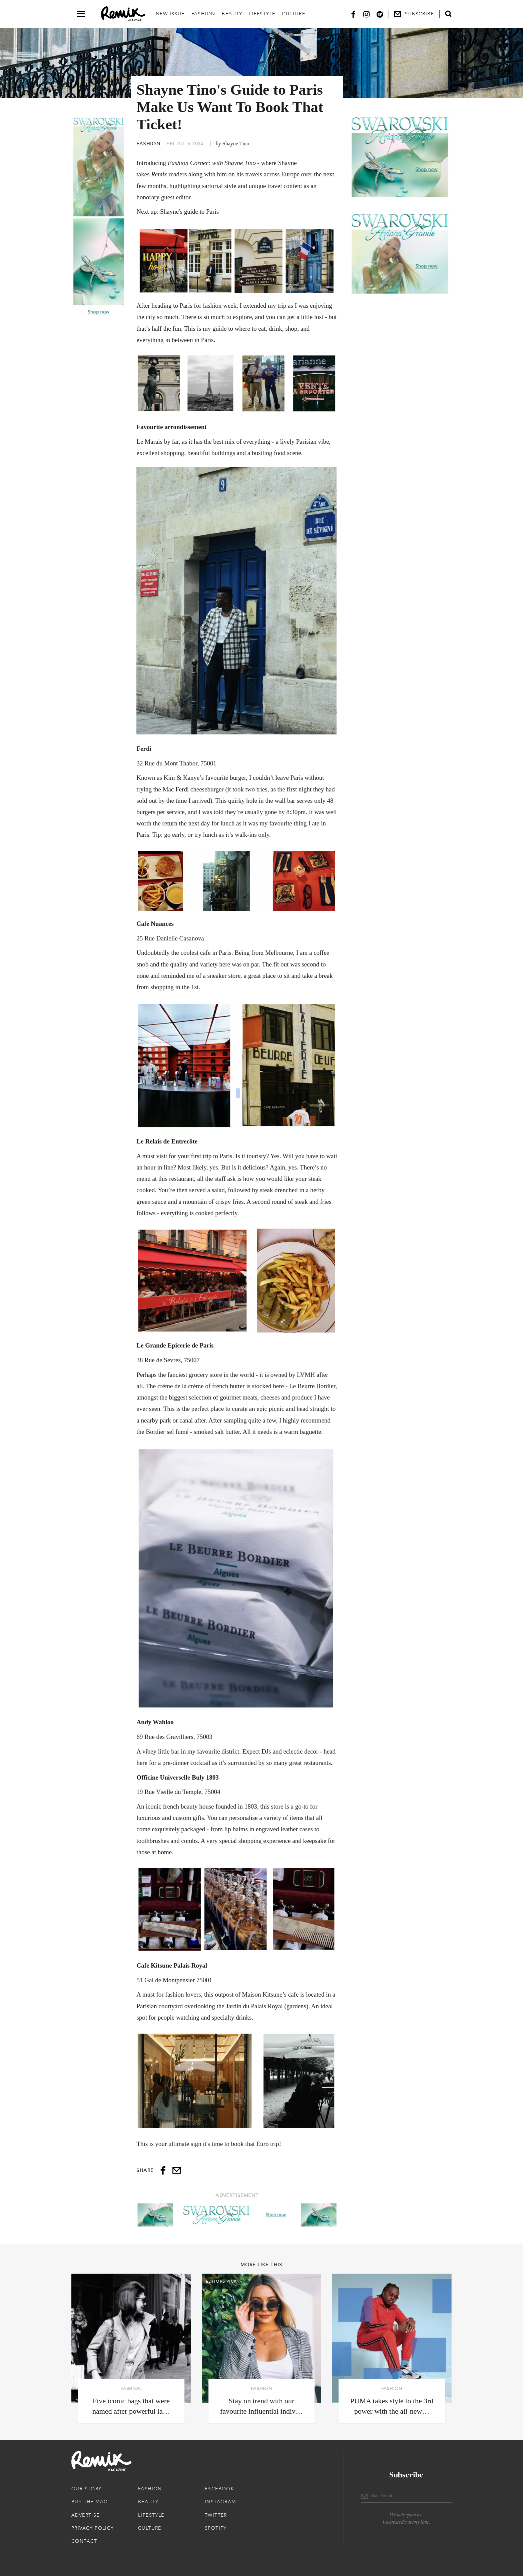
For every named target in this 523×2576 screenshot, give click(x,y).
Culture (293, 14)
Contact (84, 2541)
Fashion (203, 14)
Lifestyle (262, 14)
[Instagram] (366, 14)
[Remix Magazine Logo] (123, 14)
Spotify (216, 2528)
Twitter (216, 2515)
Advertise (85, 2515)
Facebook (219, 2489)
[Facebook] (353, 14)
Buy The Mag (89, 2502)
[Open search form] (448, 13)
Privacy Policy (92, 2528)
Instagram (220, 2502)
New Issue (170, 14)
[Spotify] (380, 14)
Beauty (232, 14)
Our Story (86, 2489)
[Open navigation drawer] (80, 13)
